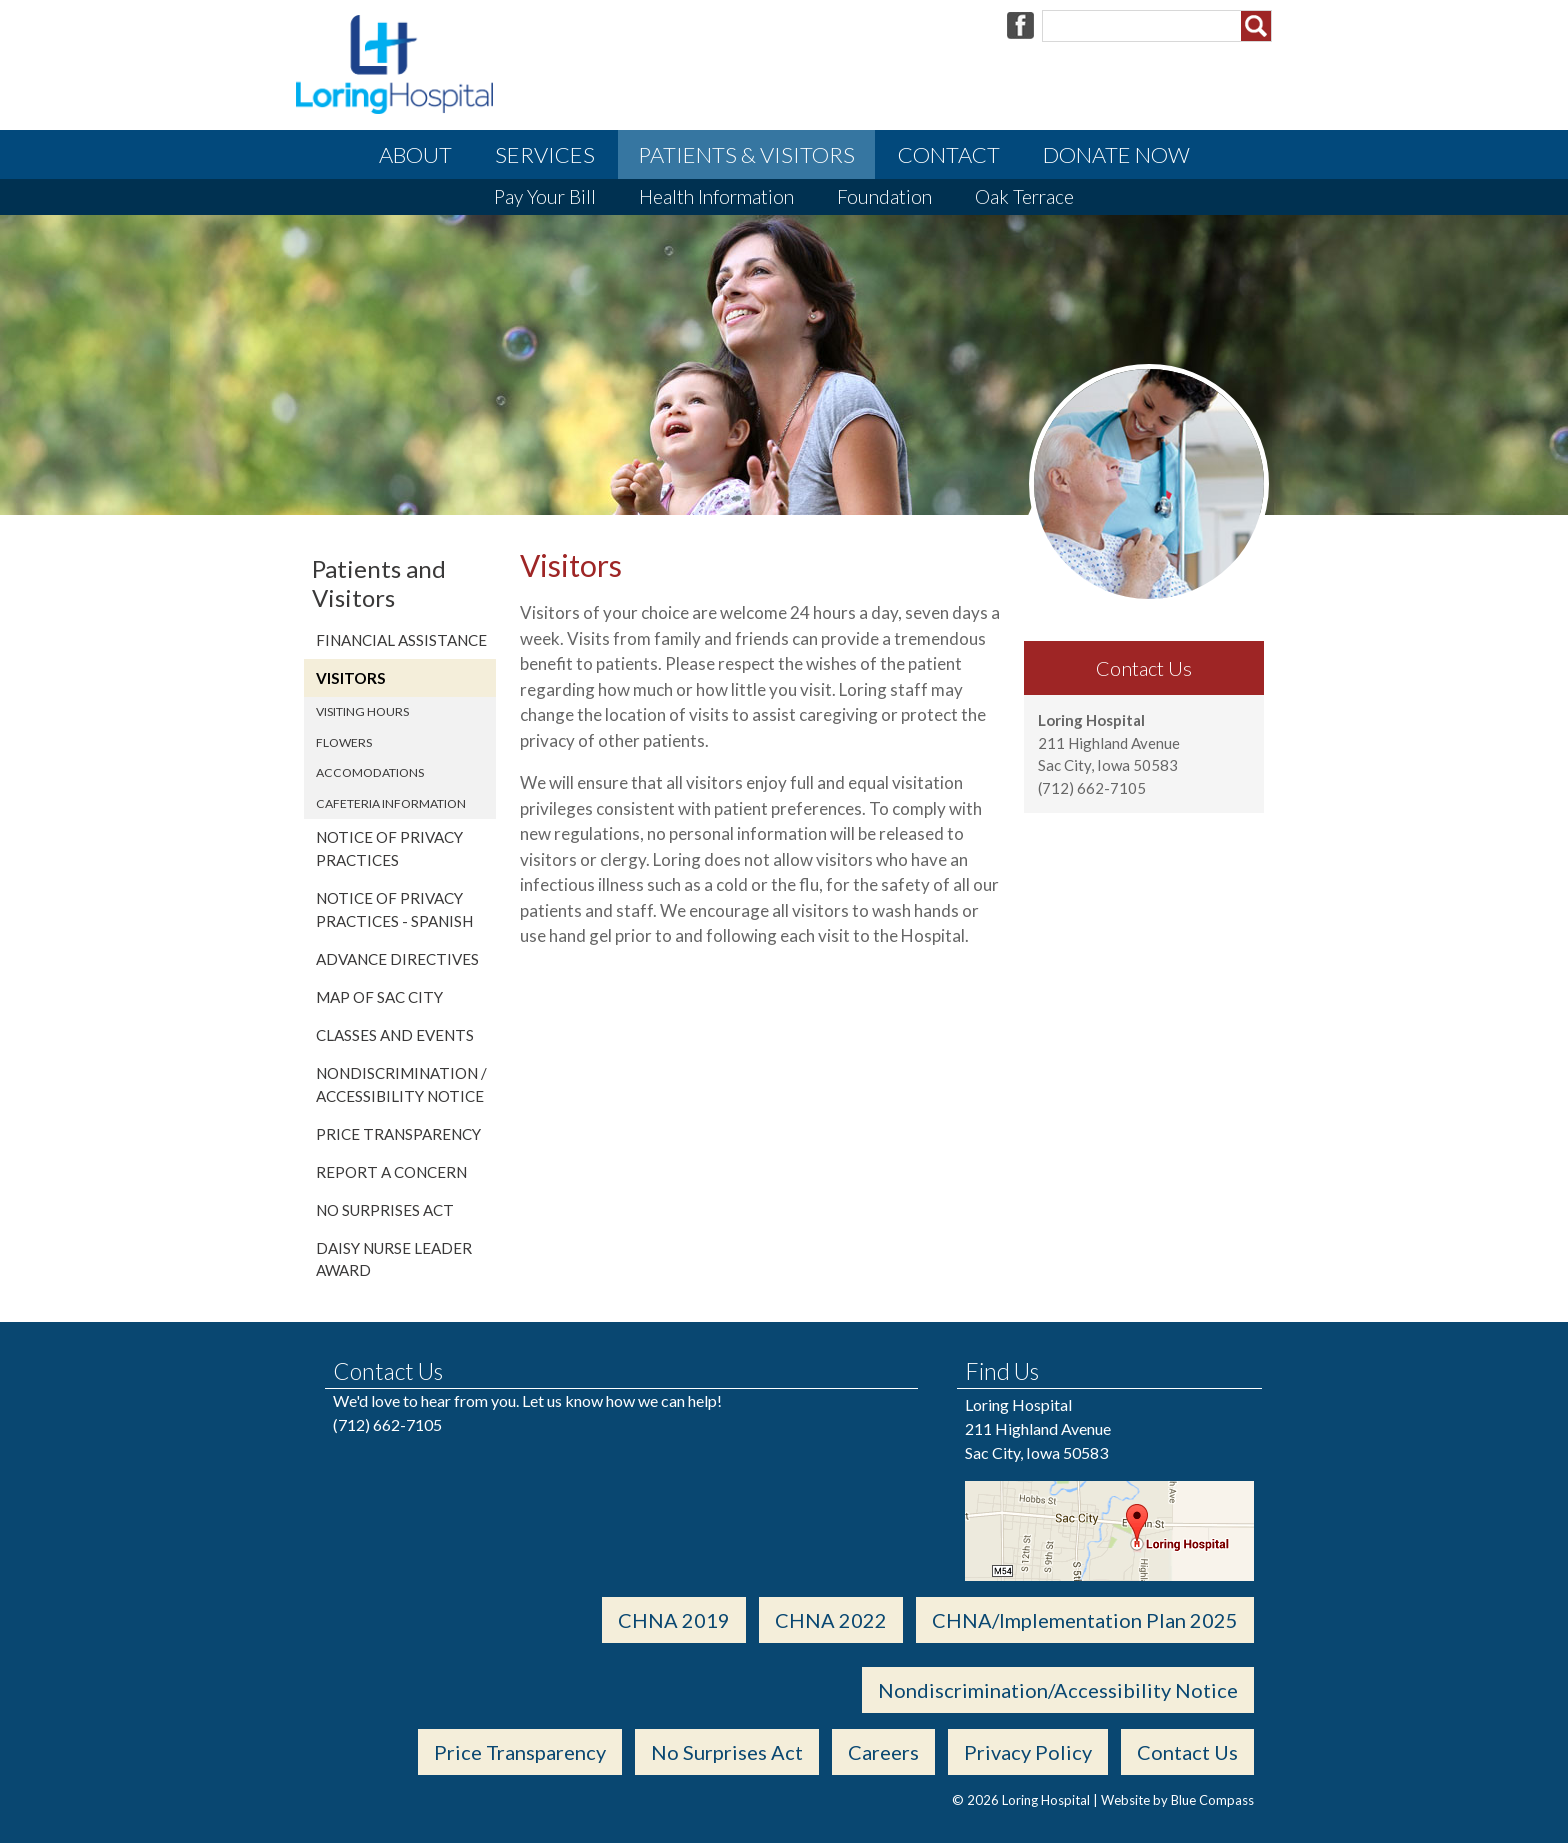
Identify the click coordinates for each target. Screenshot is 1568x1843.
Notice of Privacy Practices (389, 848)
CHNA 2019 (674, 1620)
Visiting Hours (362, 711)
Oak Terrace (1024, 196)
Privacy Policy (1028, 1752)
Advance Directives (397, 959)
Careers (883, 1752)
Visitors (351, 678)
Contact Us (1187, 1752)
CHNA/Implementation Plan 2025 (1085, 1620)
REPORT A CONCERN (391, 1172)
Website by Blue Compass (1177, 1800)
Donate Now (1116, 154)
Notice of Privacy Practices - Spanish (394, 909)
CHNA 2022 (831, 1620)
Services (545, 154)
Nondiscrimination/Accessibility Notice (1058, 1690)
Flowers (344, 742)
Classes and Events (395, 1035)
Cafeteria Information (391, 803)
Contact (949, 154)
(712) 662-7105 (387, 1424)
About (415, 154)
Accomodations (370, 772)
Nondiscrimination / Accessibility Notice (401, 1084)
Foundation (884, 196)
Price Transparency (398, 1134)
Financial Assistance (401, 640)
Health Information (716, 196)
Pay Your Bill (545, 196)
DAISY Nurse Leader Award (394, 1259)
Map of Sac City (379, 997)
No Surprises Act (385, 1210)
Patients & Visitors (746, 154)
